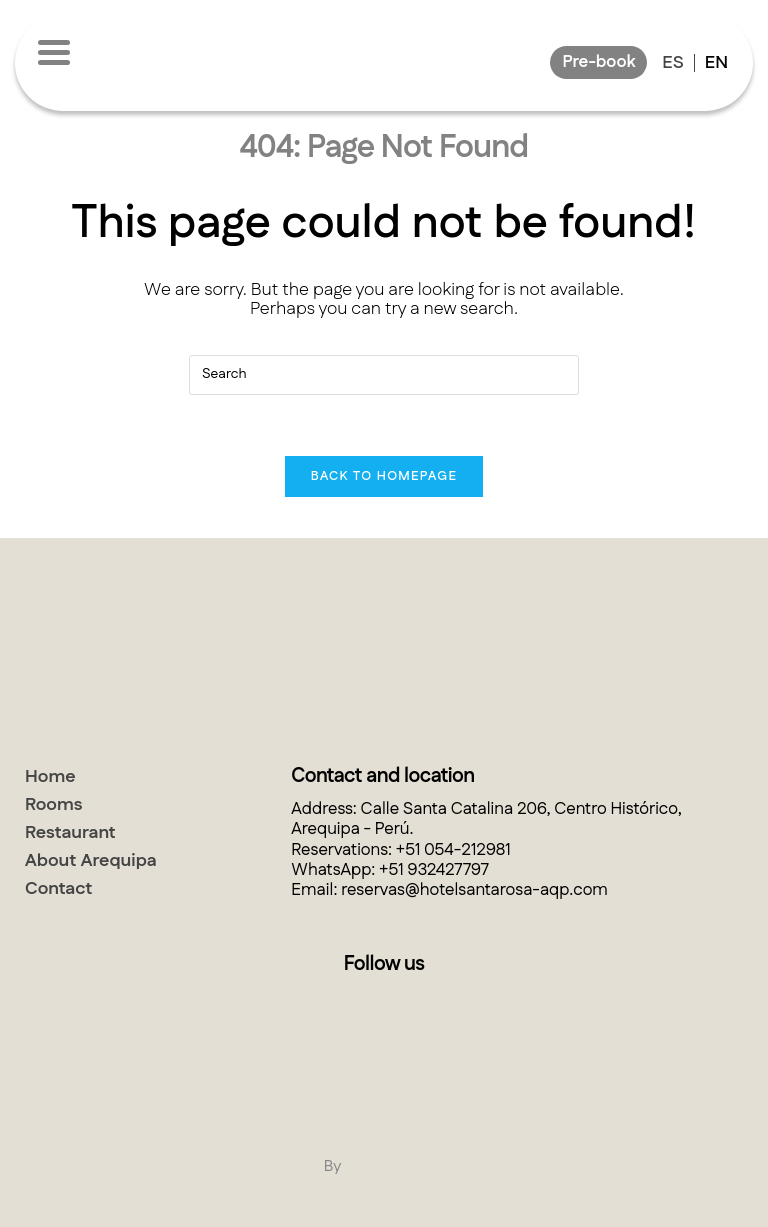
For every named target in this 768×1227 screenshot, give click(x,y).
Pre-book (598, 62)
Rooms (54, 805)
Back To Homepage (384, 476)
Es (672, 63)
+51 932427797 (434, 870)
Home (50, 777)
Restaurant (70, 833)
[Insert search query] (384, 375)
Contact (58, 889)
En (716, 63)
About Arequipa (91, 861)
